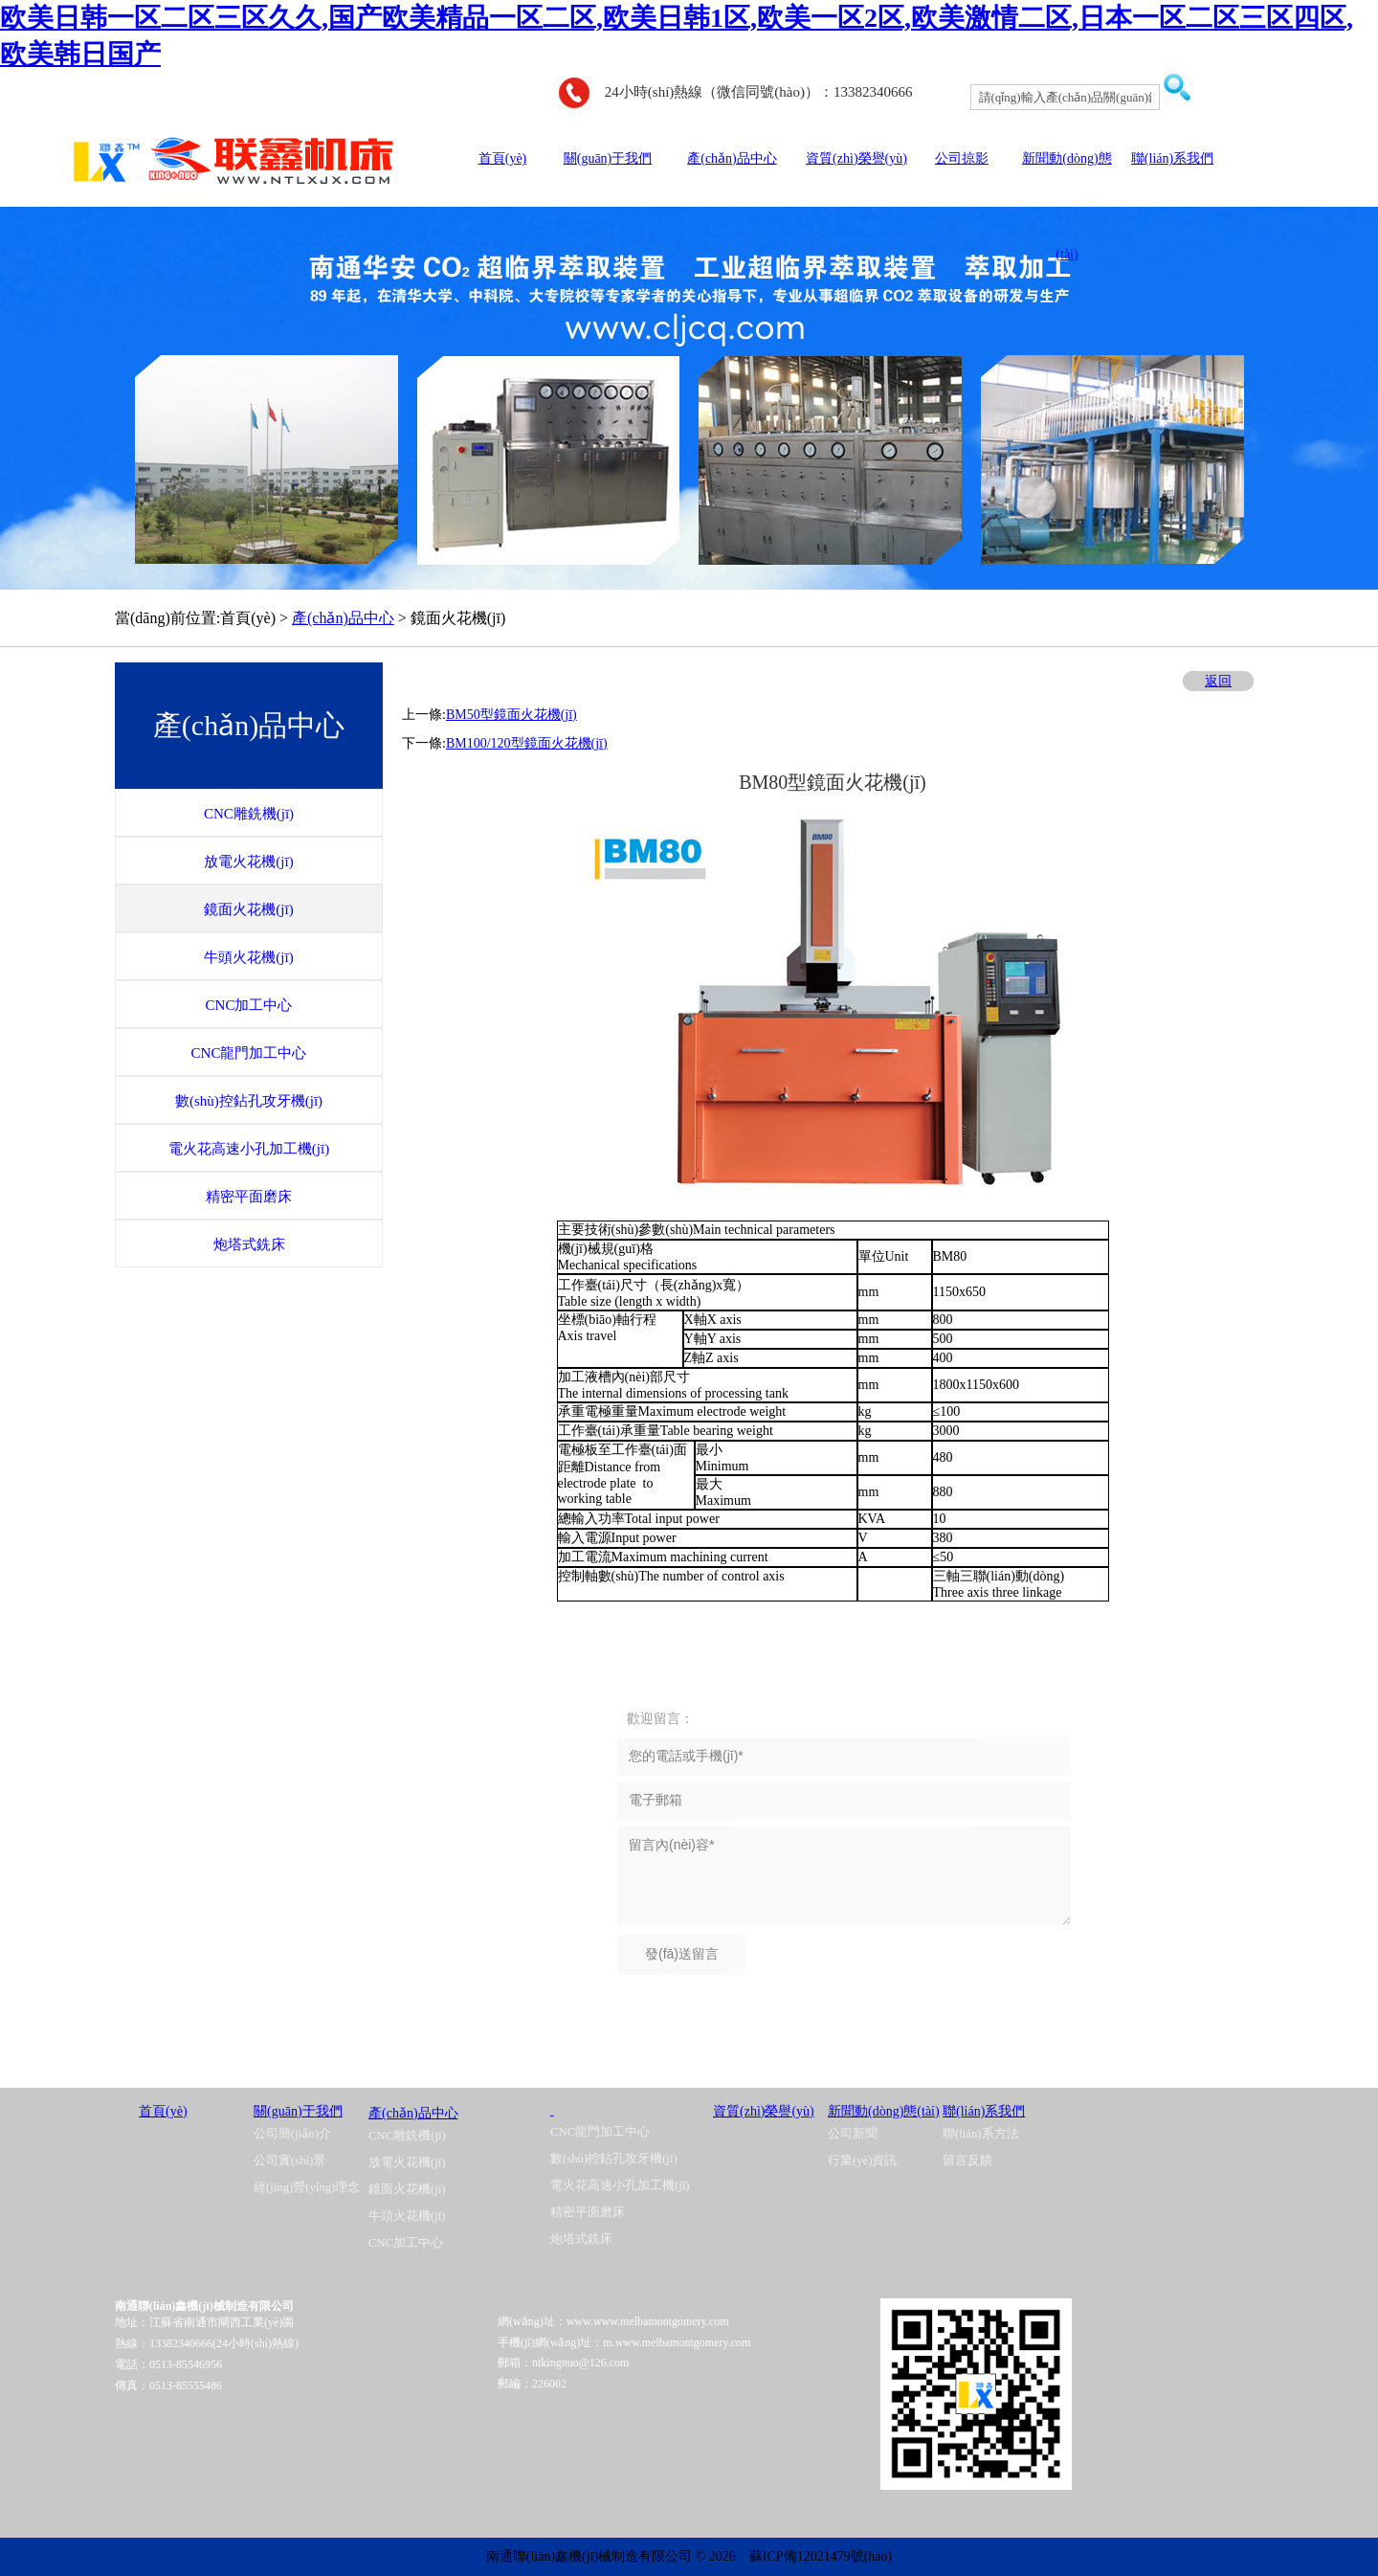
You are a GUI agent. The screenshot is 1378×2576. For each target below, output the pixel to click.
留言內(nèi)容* (844, 1875)
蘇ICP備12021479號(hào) (820, 2556)
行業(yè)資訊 (862, 2160)
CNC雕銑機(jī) (407, 2135)
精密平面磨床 (587, 2212)
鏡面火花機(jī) (407, 2189)
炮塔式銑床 (581, 2239)
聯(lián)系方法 (981, 2133)
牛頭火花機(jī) (407, 2216)
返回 (1218, 681)
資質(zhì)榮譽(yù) (856, 158)
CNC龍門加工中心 (600, 2132)
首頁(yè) (502, 158)
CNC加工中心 (405, 2243)
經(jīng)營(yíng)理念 (307, 2187)
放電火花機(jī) (407, 2162)
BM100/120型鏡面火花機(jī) (527, 743)
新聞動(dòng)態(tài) (884, 2111)
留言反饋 (967, 2160)
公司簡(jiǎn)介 (292, 2133)
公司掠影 (962, 158)
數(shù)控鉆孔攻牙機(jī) (614, 2158)
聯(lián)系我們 (1172, 158)
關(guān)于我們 (608, 158)
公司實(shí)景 (289, 2160)
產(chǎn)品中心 (732, 158)
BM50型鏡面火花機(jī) (511, 714)
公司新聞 (853, 2133)
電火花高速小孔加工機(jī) (620, 2185)
